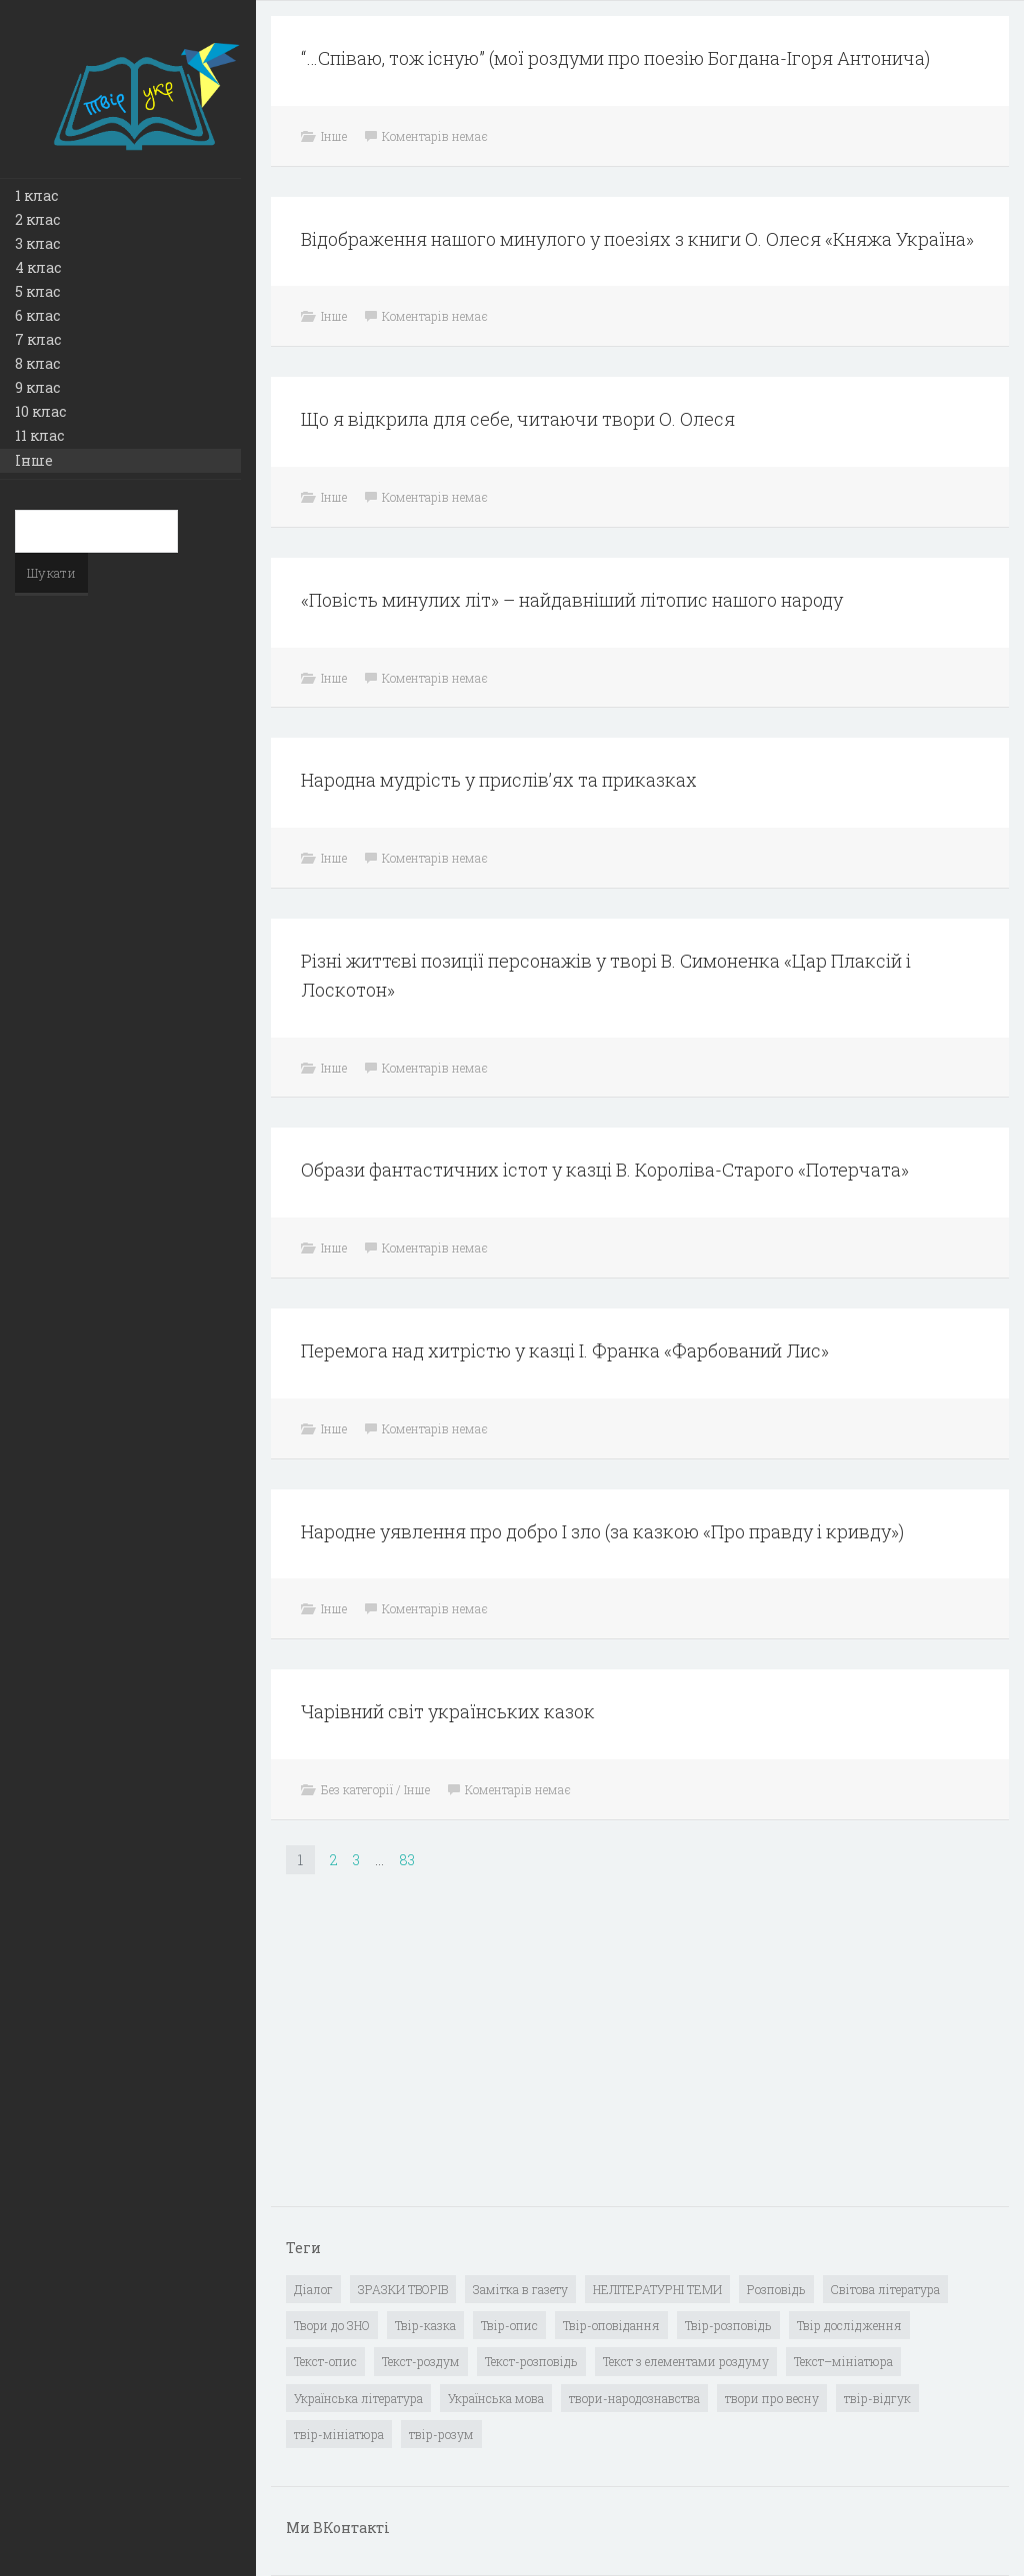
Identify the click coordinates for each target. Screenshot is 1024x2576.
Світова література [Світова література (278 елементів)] (885, 2289)
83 (407, 1859)
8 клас (37, 363)
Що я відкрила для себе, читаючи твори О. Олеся (518, 419)
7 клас (38, 339)
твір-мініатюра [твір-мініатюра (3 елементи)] (339, 2434)
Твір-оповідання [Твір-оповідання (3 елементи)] (611, 2325)
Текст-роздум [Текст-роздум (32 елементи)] (421, 2361)
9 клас (37, 387)
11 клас (39, 435)
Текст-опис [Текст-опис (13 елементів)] (325, 2361)
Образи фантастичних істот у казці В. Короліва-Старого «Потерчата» (605, 1170)
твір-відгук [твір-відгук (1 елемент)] (877, 2398)
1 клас (36, 195)
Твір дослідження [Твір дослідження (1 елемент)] (849, 2325)
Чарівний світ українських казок (448, 1711)
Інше (34, 460)
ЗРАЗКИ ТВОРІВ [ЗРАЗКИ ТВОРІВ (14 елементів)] (403, 2289)
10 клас (40, 411)
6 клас (37, 315)
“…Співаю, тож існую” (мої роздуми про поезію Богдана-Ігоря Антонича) (615, 58)
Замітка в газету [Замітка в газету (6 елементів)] (520, 2289)
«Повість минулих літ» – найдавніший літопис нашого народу (572, 600)
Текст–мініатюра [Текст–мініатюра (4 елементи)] (843, 2361)
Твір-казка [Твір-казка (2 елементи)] (425, 2325)
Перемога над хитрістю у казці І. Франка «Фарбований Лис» (565, 1350)
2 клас (37, 219)
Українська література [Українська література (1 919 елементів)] (358, 2398)
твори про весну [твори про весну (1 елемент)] (772, 2398)
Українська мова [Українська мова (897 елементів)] (496, 2398)
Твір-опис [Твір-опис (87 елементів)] (509, 2325)
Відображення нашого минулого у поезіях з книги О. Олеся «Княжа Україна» (637, 239)
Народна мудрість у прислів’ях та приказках (499, 780)
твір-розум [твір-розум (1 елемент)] (441, 2434)
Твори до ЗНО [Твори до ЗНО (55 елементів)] (332, 2325)
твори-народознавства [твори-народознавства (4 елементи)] (634, 2398)
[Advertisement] (436, 2055)
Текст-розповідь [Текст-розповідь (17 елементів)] (531, 2361)
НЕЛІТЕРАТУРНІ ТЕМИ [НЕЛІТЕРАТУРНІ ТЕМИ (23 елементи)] (657, 2289)
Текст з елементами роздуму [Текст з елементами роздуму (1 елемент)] (686, 2361)
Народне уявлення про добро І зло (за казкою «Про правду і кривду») (602, 1531)
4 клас (38, 267)
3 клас (37, 243)
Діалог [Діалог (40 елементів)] (313, 2289)
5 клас (37, 291)
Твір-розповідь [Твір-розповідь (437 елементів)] (728, 2325)
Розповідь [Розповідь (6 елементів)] (776, 2289)
